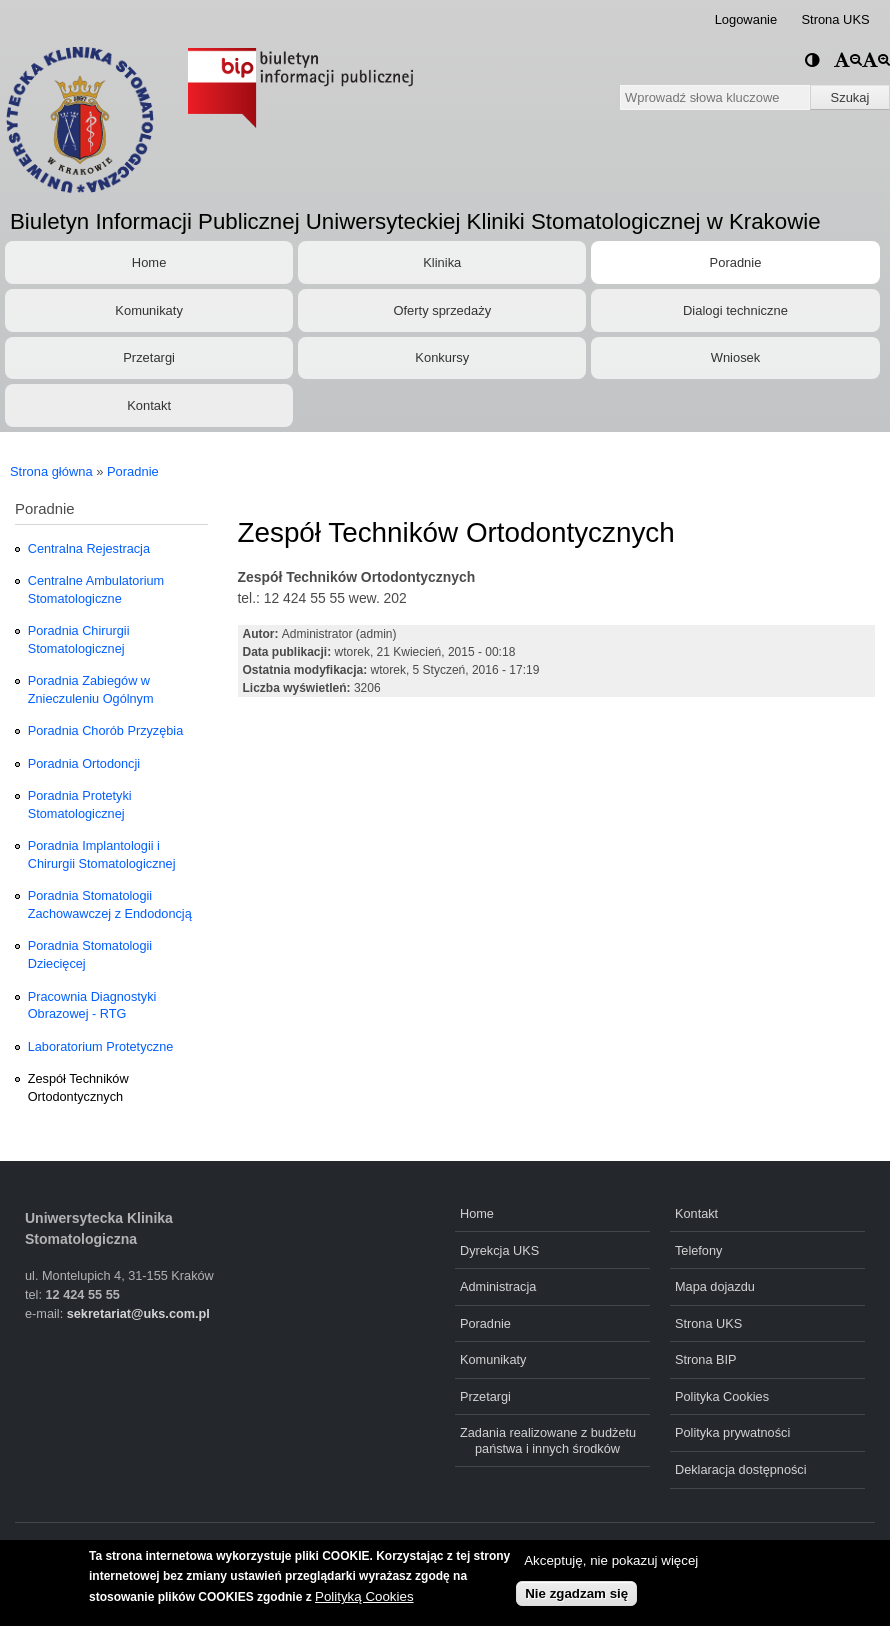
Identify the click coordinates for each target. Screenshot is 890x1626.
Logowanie (746, 19)
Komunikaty (149, 310)
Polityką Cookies (364, 1596)
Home (149, 262)
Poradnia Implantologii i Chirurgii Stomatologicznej (102, 854)
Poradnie (736, 262)
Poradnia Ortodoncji (84, 763)
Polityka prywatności (732, 1432)
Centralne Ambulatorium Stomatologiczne (96, 589)
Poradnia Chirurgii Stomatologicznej (79, 639)
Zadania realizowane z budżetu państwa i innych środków (548, 1440)
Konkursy (442, 357)
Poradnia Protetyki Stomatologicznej (80, 804)
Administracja (498, 1286)
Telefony (698, 1250)
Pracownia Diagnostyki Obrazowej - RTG (92, 1005)
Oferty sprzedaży (442, 310)
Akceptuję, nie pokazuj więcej (611, 1560)
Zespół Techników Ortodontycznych (78, 1087)
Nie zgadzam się (576, 1593)
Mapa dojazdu (715, 1286)
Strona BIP (706, 1359)
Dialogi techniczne (735, 310)
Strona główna (51, 471)
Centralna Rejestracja (89, 548)
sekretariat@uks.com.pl (138, 1313)
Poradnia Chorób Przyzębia (106, 730)
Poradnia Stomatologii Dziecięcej (90, 954)
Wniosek (736, 357)
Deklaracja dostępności (741, 1469)
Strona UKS (835, 19)
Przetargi (149, 357)
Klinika (442, 262)
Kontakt (149, 405)
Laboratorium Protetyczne (101, 1046)
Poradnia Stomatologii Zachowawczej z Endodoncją (110, 904)
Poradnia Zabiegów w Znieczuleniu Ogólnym (91, 689)
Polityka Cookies (722, 1396)
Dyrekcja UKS (499, 1250)
